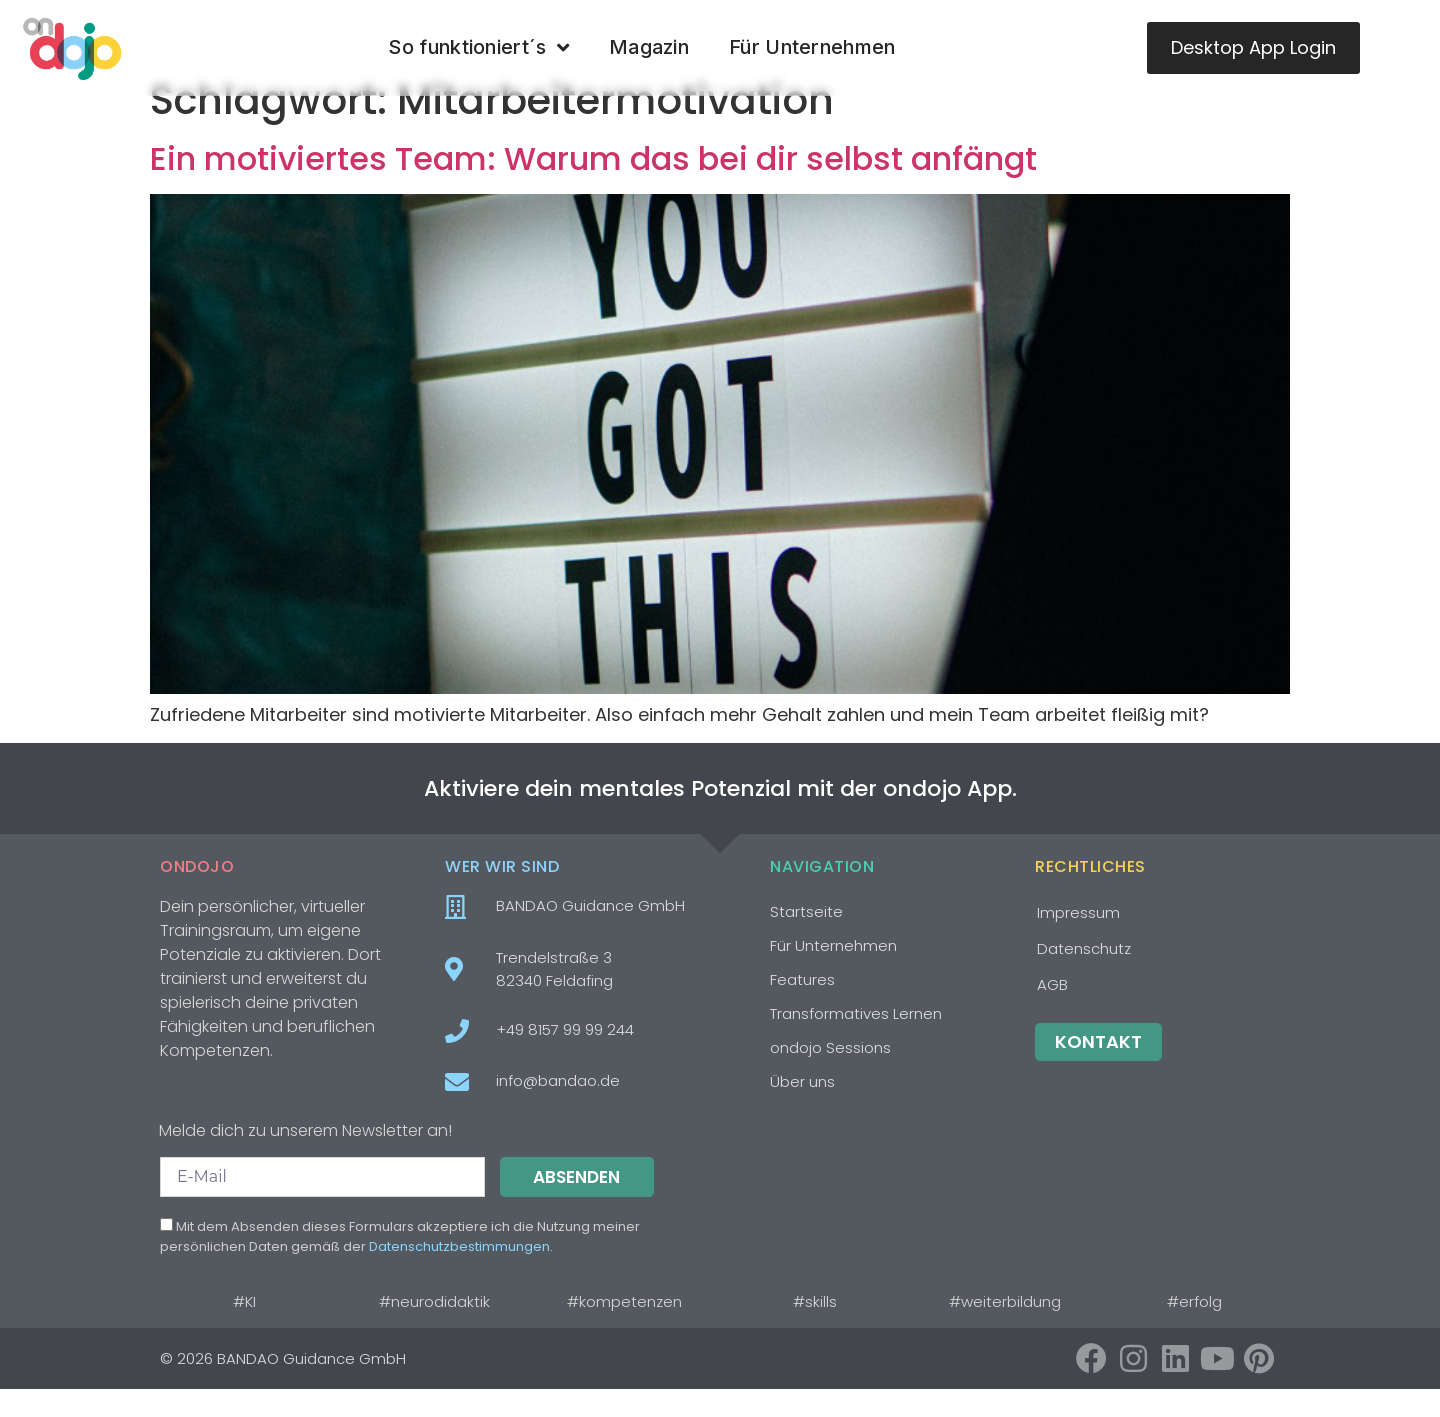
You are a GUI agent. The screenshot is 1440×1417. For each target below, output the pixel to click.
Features (802, 1007)
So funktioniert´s (478, 48)
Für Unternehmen (812, 47)
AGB (1052, 1012)
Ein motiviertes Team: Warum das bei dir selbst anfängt (593, 186)
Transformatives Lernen (856, 1041)
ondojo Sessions (830, 1075)
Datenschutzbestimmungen (459, 1274)
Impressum (1078, 940)
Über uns (802, 1109)
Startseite (806, 939)
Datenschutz (1084, 976)
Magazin (649, 47)
